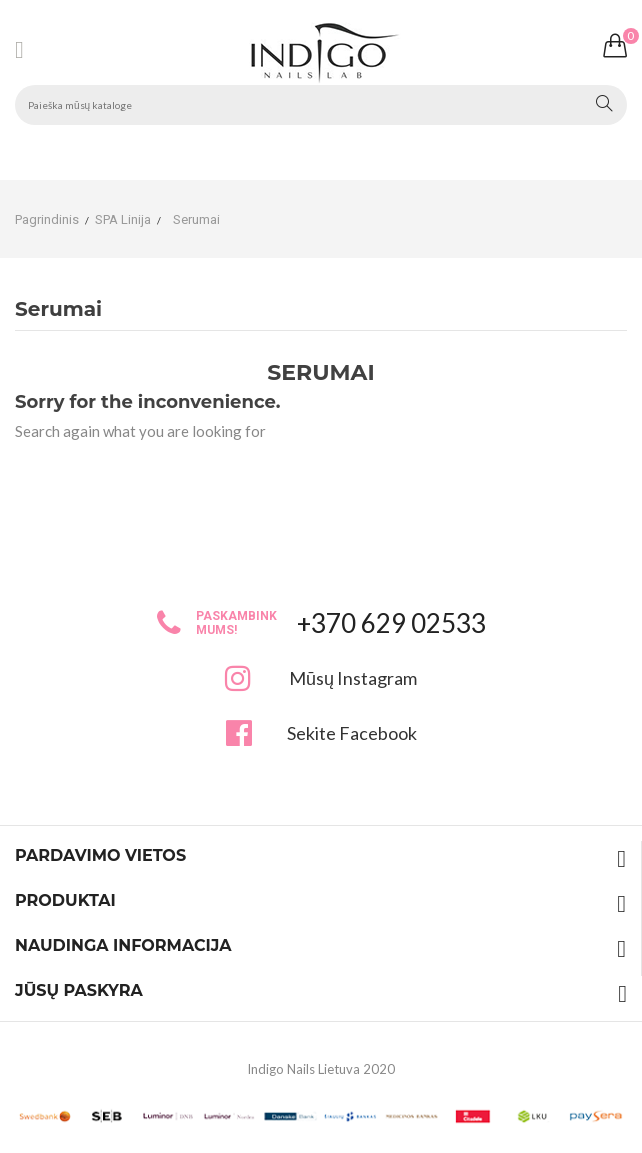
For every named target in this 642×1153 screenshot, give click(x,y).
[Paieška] (321, 105)
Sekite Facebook (352, 733)
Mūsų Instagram (353, 678)
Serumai (58, 309)
